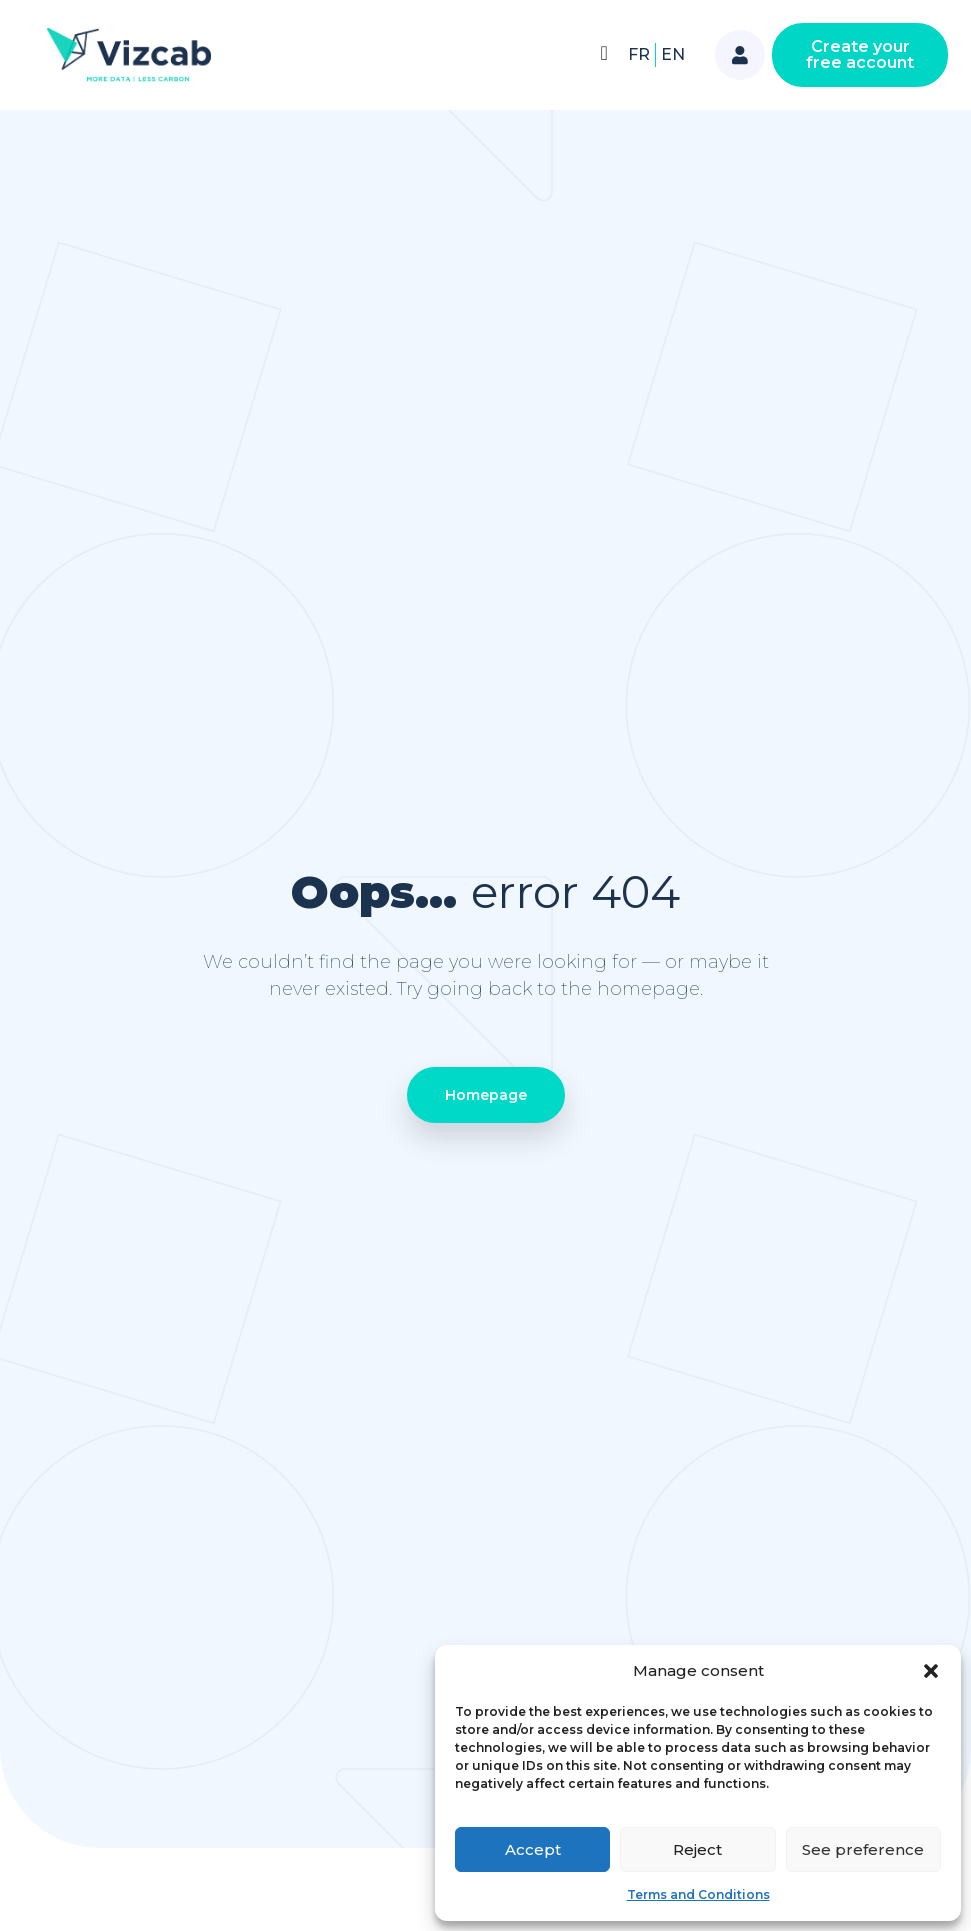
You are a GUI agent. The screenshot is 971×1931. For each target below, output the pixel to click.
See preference (863, 1849)
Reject (697, 1849)
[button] (931, 1671)
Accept (533, 1849)
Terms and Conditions (698, 1894)
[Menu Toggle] (603, 53)
